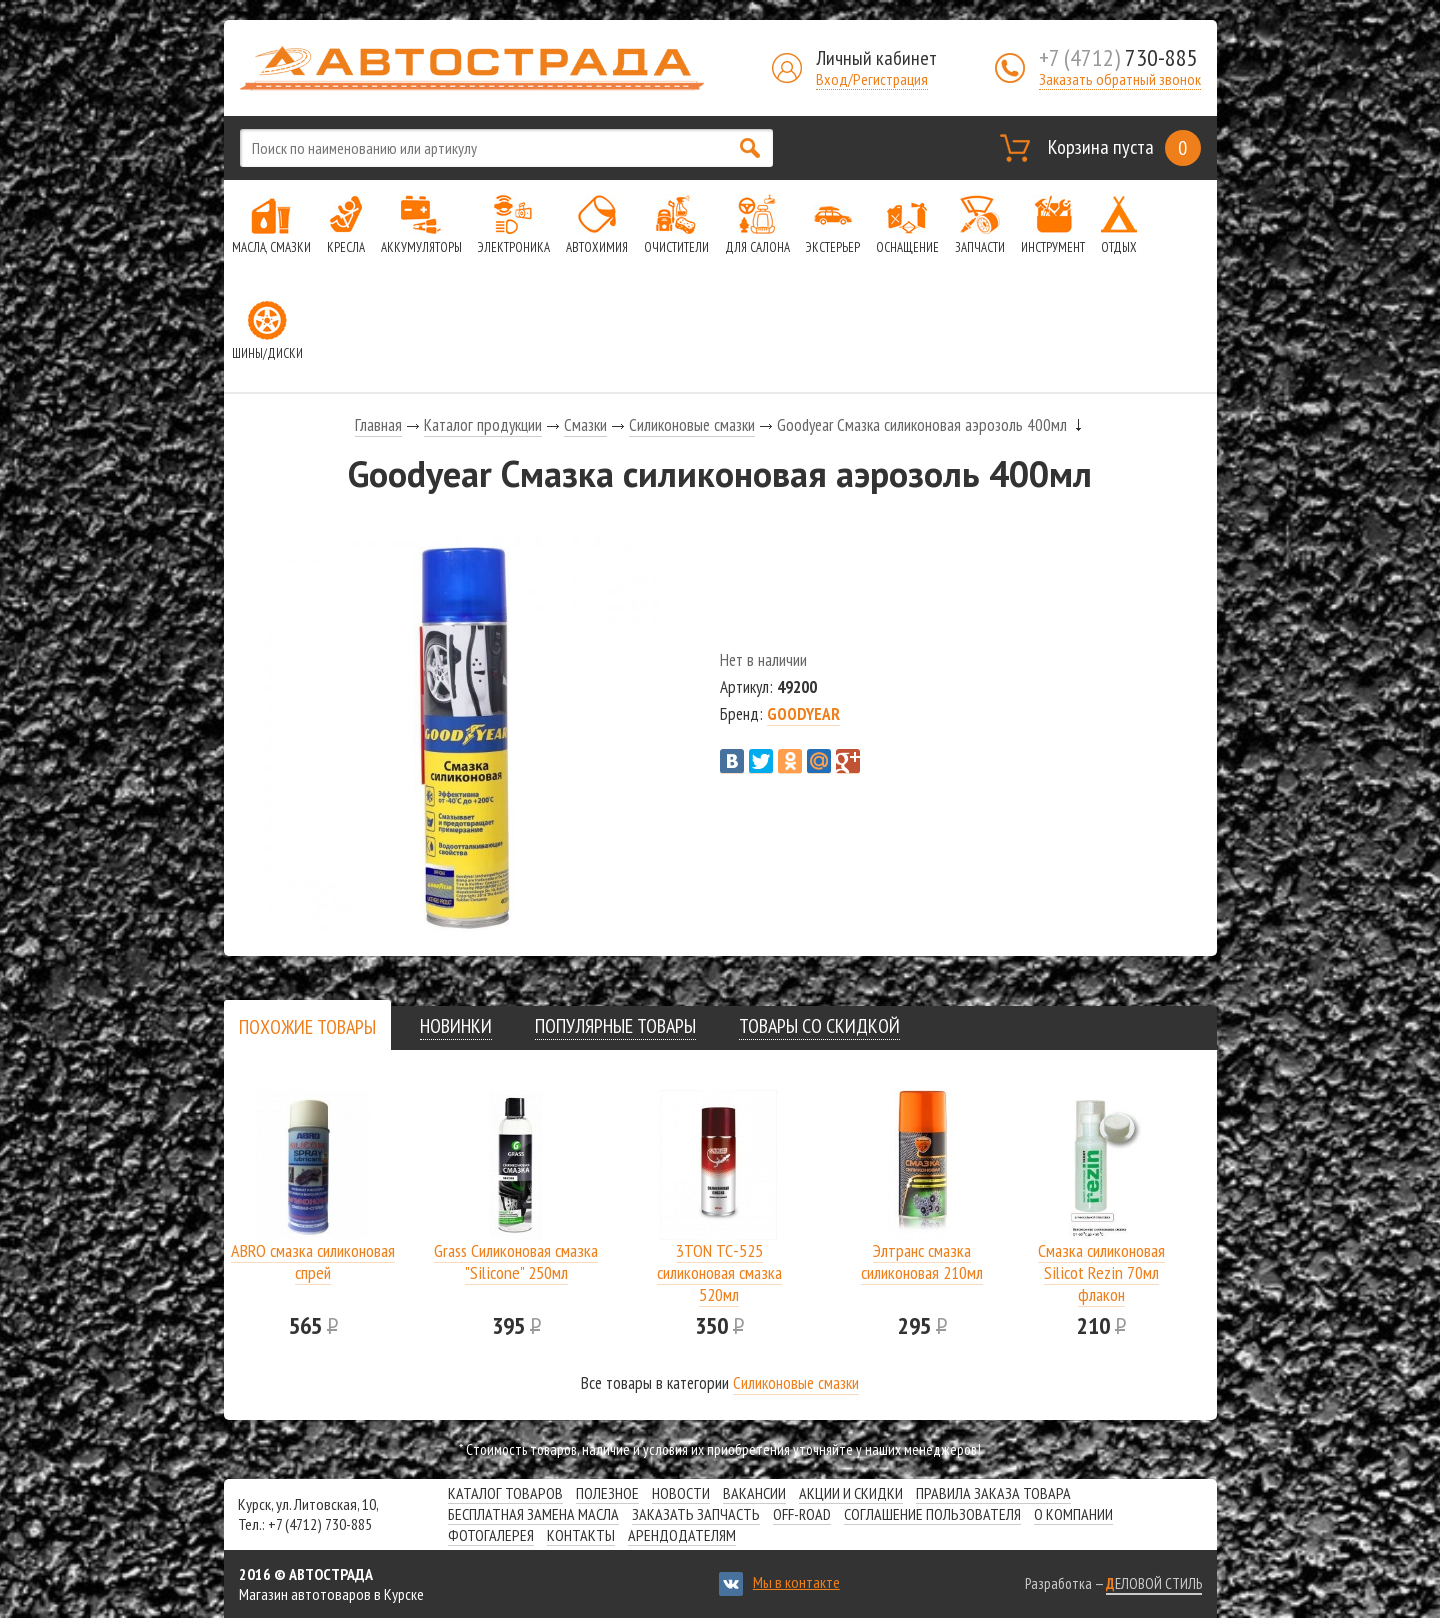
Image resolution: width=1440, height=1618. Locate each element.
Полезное (607, 1493)
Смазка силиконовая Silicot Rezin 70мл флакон (1101, 1272)
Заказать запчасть (696, 1514)
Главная (378, 425)
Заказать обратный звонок (1120, 79)
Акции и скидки (851, 1493)
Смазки (585, 425)
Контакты (581, 1535)
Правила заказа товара (993, 1493)
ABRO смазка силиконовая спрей (313, 1261)
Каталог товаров (505, 1493)
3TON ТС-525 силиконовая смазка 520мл (719, 1272)
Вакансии (754, 1493)
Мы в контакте (796, 1582)
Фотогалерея (491, 1535)
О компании (1073, 1514)
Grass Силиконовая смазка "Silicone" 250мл (516, 1261)
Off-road (802, 1514)
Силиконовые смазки (692, 425)
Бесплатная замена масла (533, 1514)
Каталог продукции (483, 425)
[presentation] (307, 1027)
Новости (681, 1493)
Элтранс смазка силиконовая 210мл (922, 1261)
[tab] (307, 1026)
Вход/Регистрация (872, 79)
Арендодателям (682, 1535)
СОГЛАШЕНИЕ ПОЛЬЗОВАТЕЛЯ (932, 1514)
